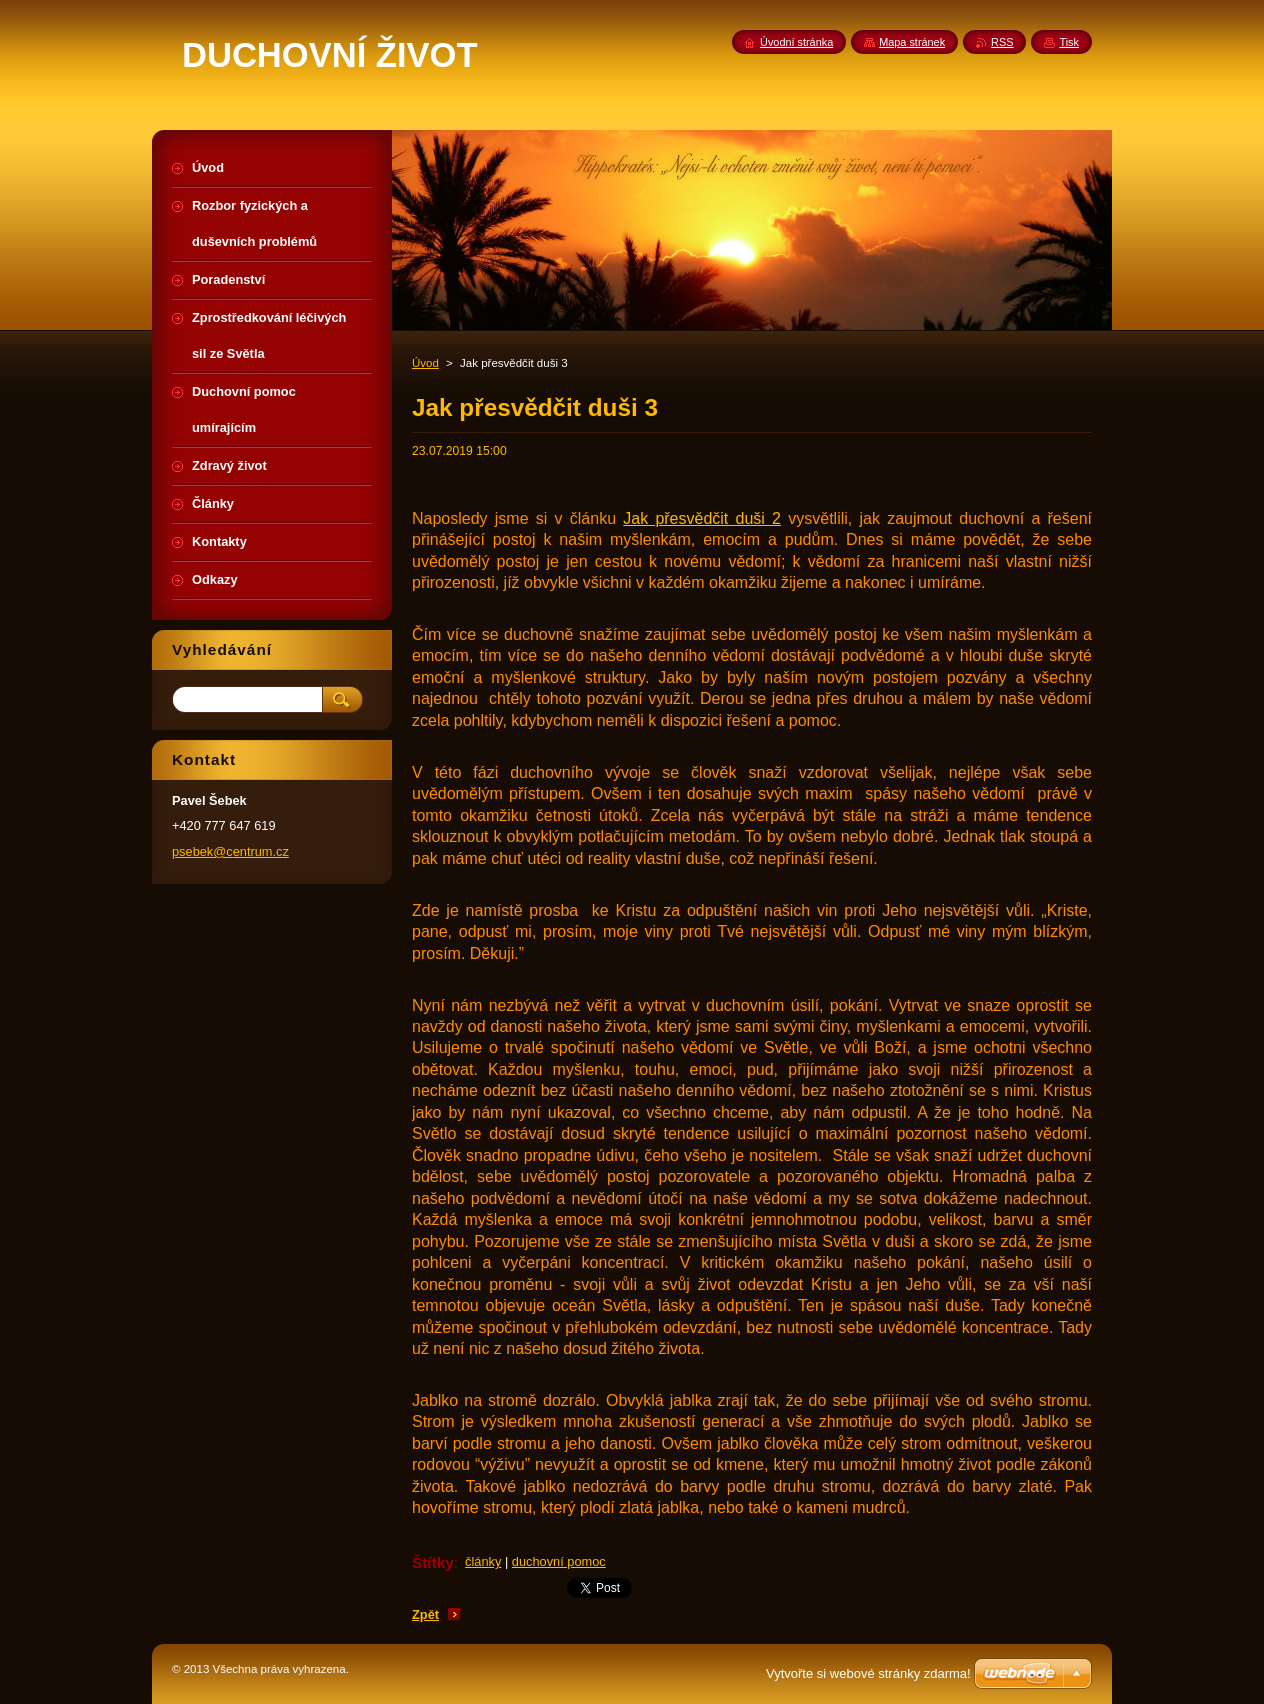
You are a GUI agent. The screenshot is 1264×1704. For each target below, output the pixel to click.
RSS (1002, 42)
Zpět (425, 1614)
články (483, 1561)
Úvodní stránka (796, 42)
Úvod (425, 363)
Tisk (1069, 42)
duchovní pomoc (559, 1561)
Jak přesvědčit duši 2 (702, 518)
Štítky (433, 1562)
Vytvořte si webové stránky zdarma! (868, 1673)
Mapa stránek (912, 42)
